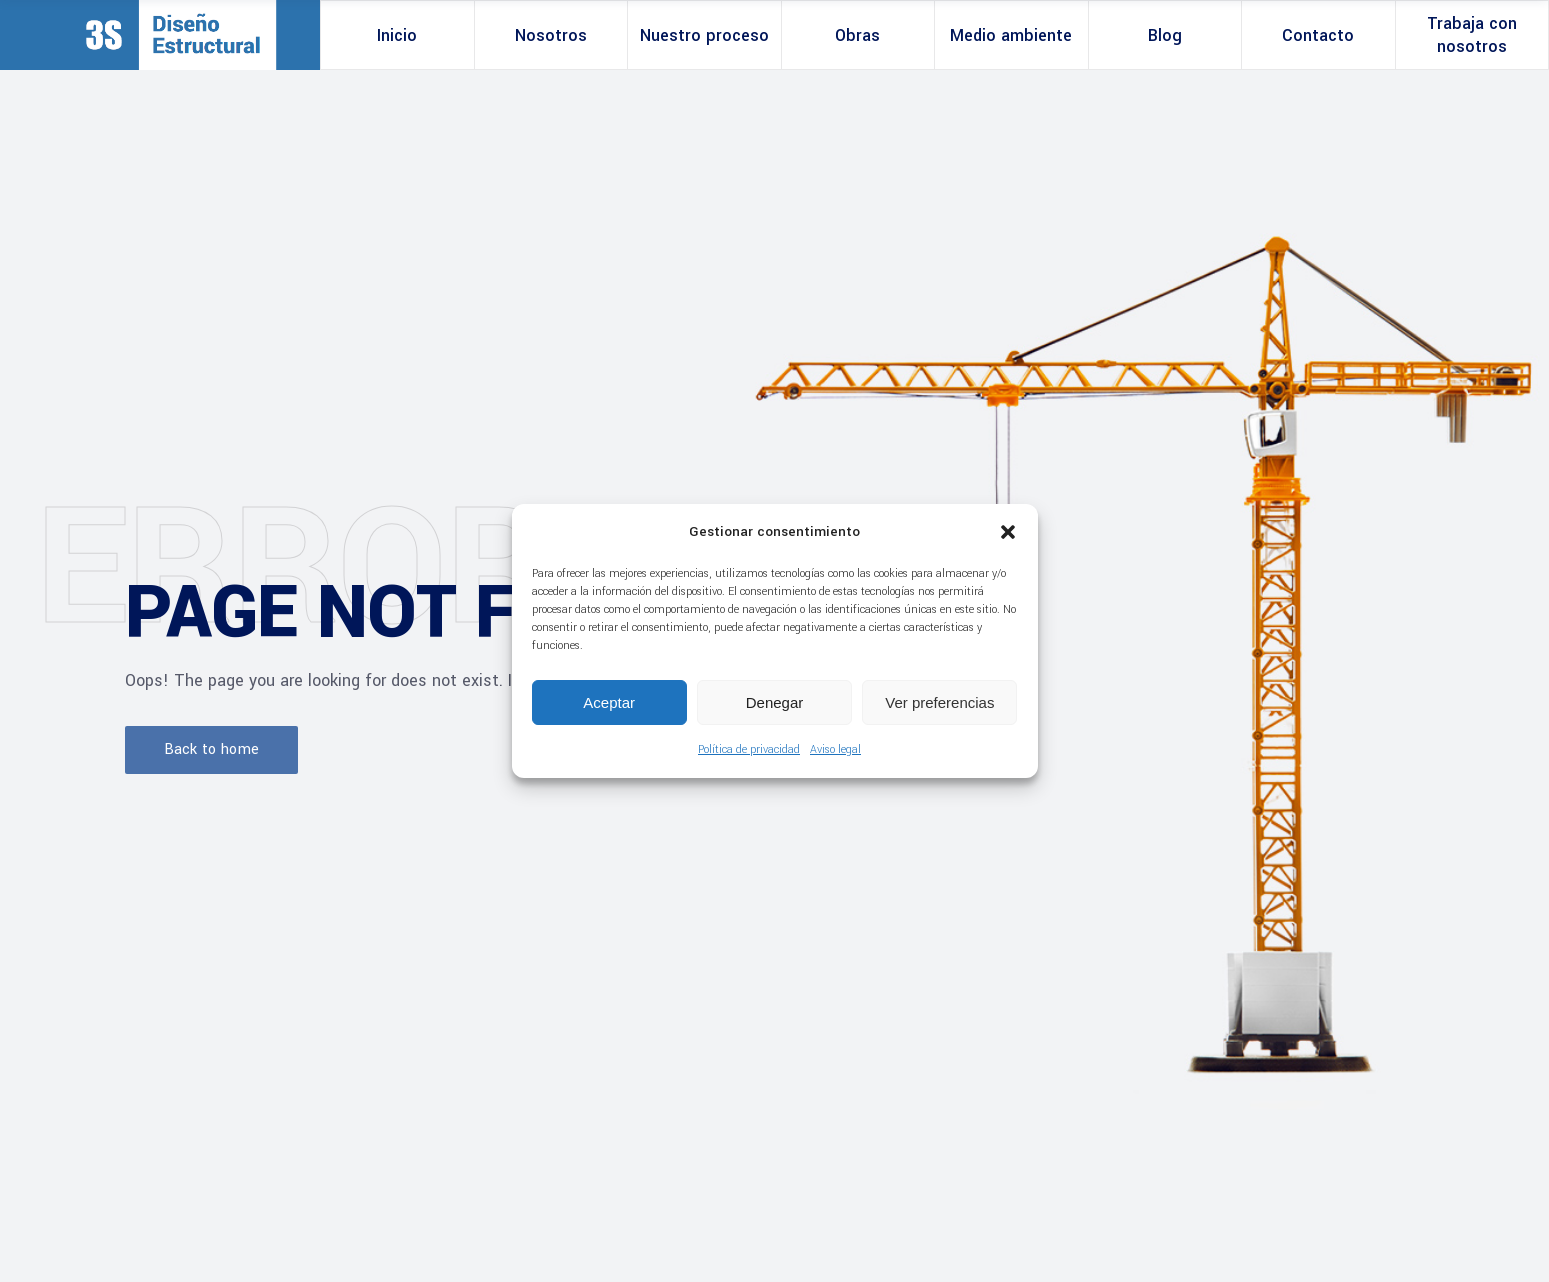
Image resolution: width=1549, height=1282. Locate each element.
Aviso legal (835, 749)
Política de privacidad (749, 749)
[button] (1008, 532)
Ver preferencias (939, 702)
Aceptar (609, 702)
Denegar (775, 702)
